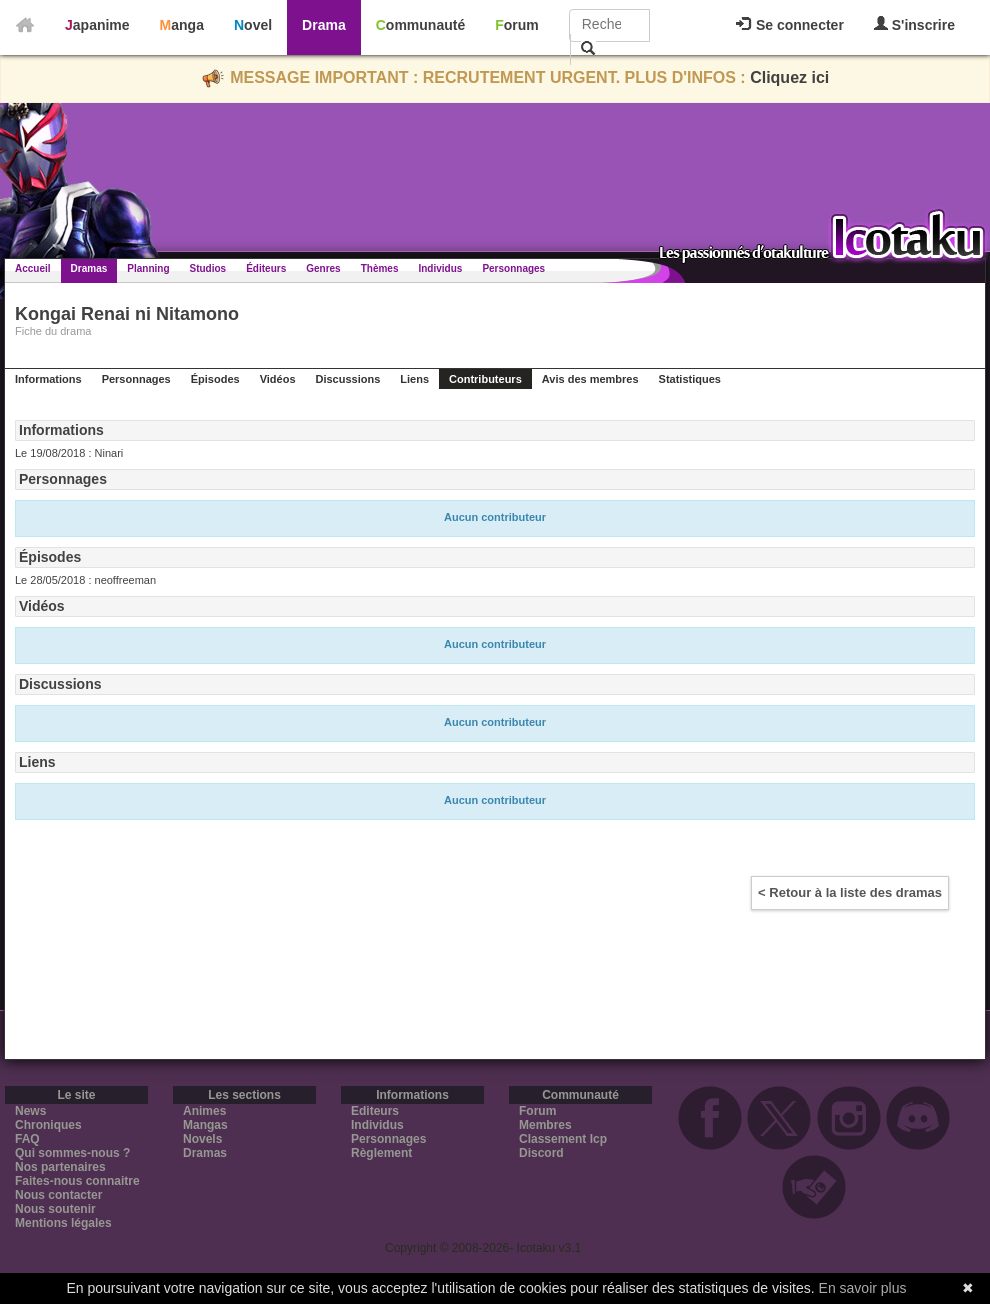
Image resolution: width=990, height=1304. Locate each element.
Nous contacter (58, 1195)
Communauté (420, 25)
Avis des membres (590, 379)
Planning (148, 268)
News (30, 1111)
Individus (440, 268)
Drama (324, 25)
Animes (204, 1111)
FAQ (27, 1139)
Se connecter (790, 25)
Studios (208, 268)
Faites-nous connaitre (77, 1181)
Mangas (205, 1125)
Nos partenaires (60, 1167)
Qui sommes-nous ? (72, 1153)
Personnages (513, 268)
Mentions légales (63, 1223)
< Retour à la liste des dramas (850, 892)
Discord (541, 1153)
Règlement (381, 1153)
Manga (182, 25)
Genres (323, 268)
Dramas (89, 268)
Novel (253, 25)
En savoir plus (863, 1288)
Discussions (348, 379)
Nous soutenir (55, 1209)
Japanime (97, 25)
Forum (517, 25)
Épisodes (215, 379)
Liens (414, 379)
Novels (202, 1139)
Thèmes (380, 268)
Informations (48, 379)
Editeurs (375, 1111)
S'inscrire (914, 24)
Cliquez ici (789, 77)
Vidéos (278, 379)
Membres (545, 1125)
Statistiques (690, 379)
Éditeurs (266, 268)
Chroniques (48, 1125)
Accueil (33, 268)
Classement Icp (563, 1139)
